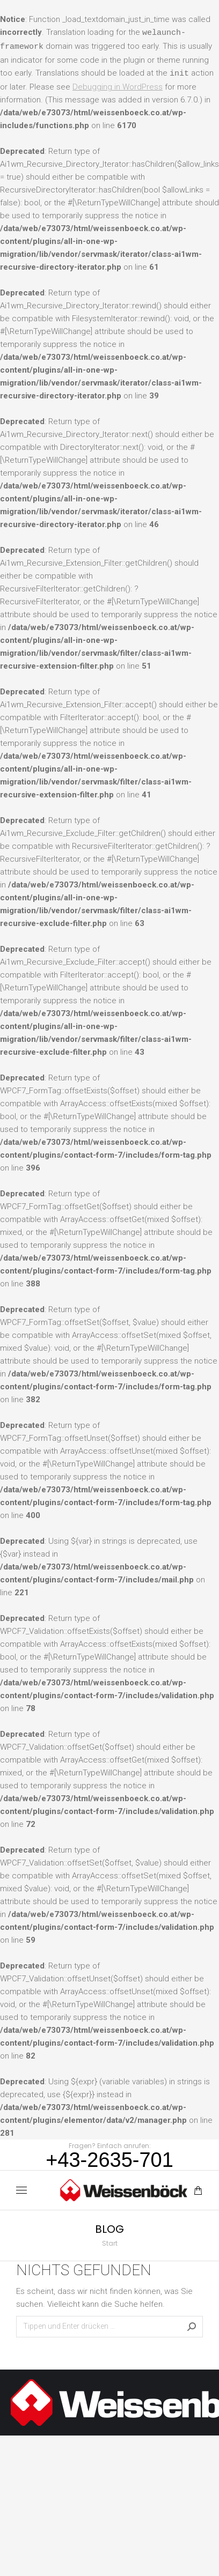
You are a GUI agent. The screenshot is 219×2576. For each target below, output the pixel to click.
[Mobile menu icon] (21, 2190)
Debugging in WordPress (117, 87)
